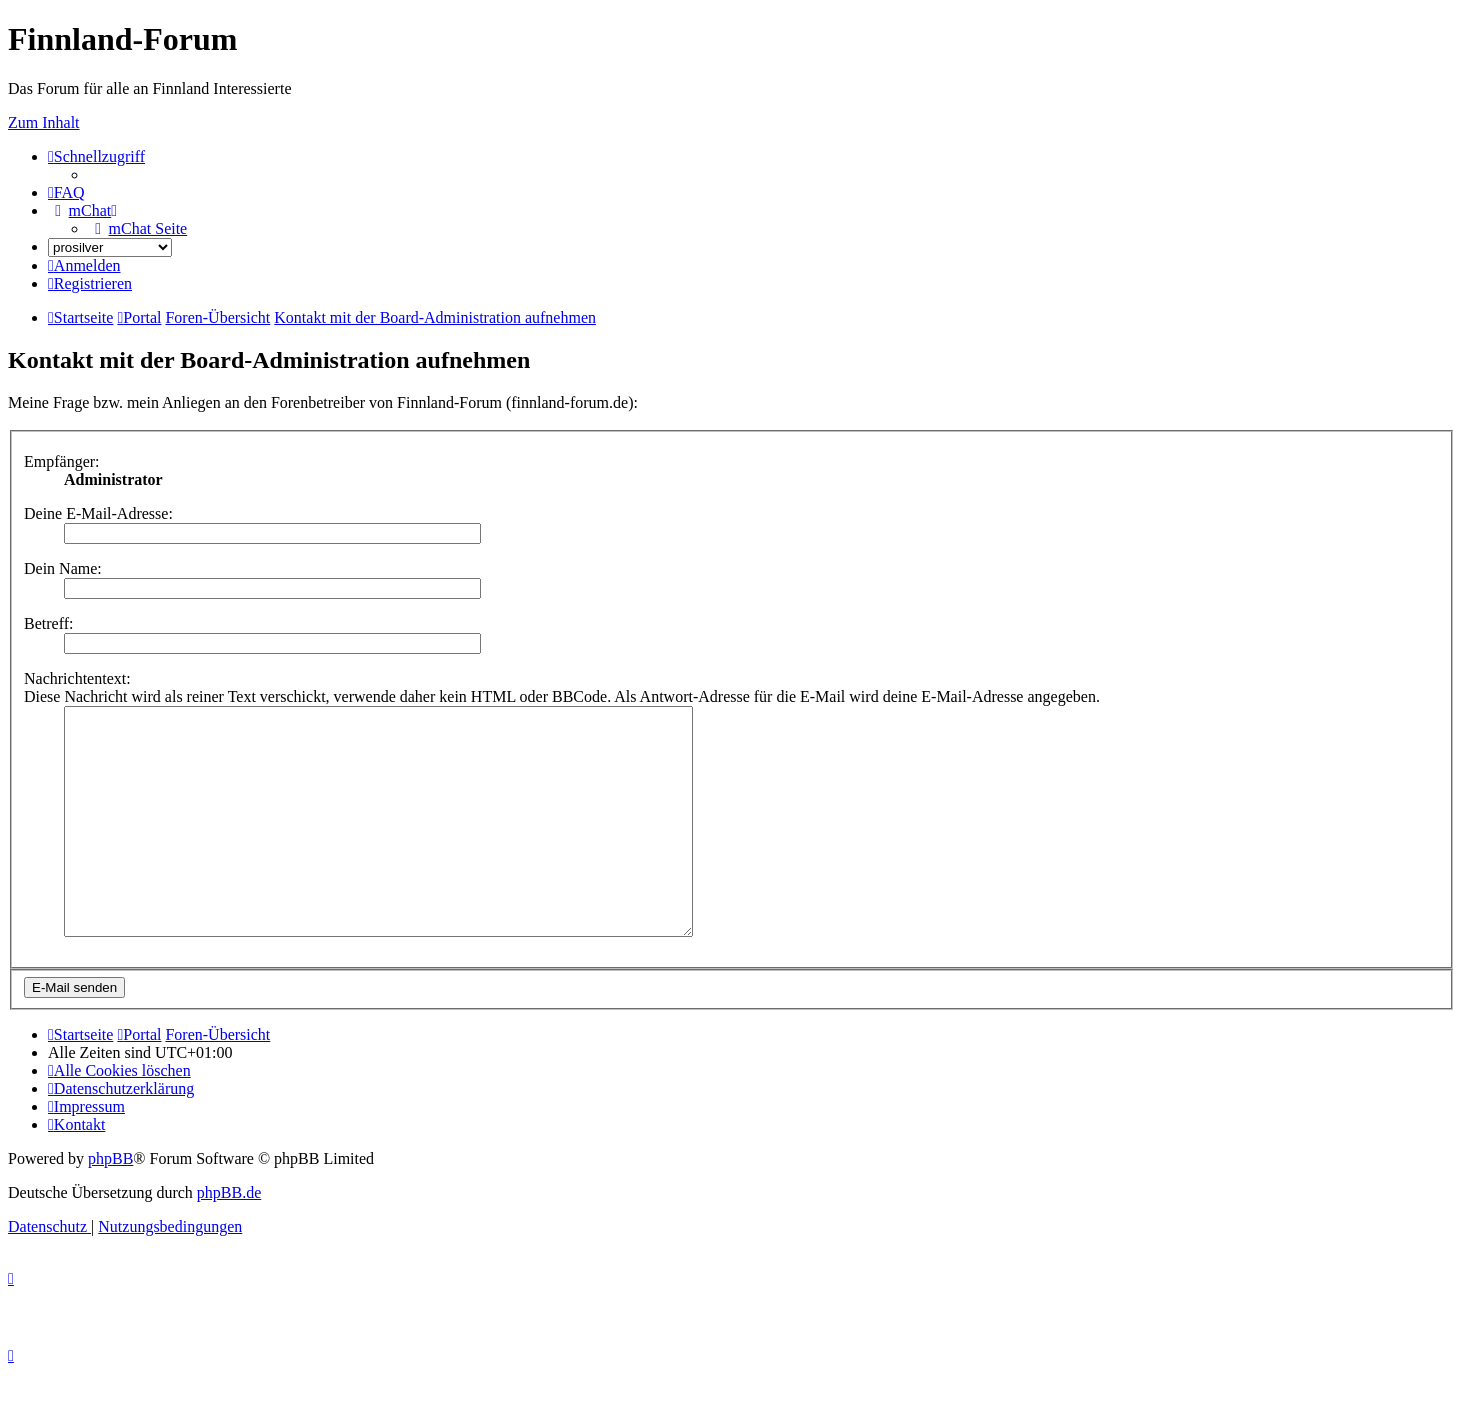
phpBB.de (229, 1237)
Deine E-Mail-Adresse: (98, 513)
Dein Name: (63, 568)
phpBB (110, 1203)
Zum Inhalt (44, 122)
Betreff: (48, 623)
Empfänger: (62, 461)
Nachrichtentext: (77, 678)
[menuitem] (66, 192)
